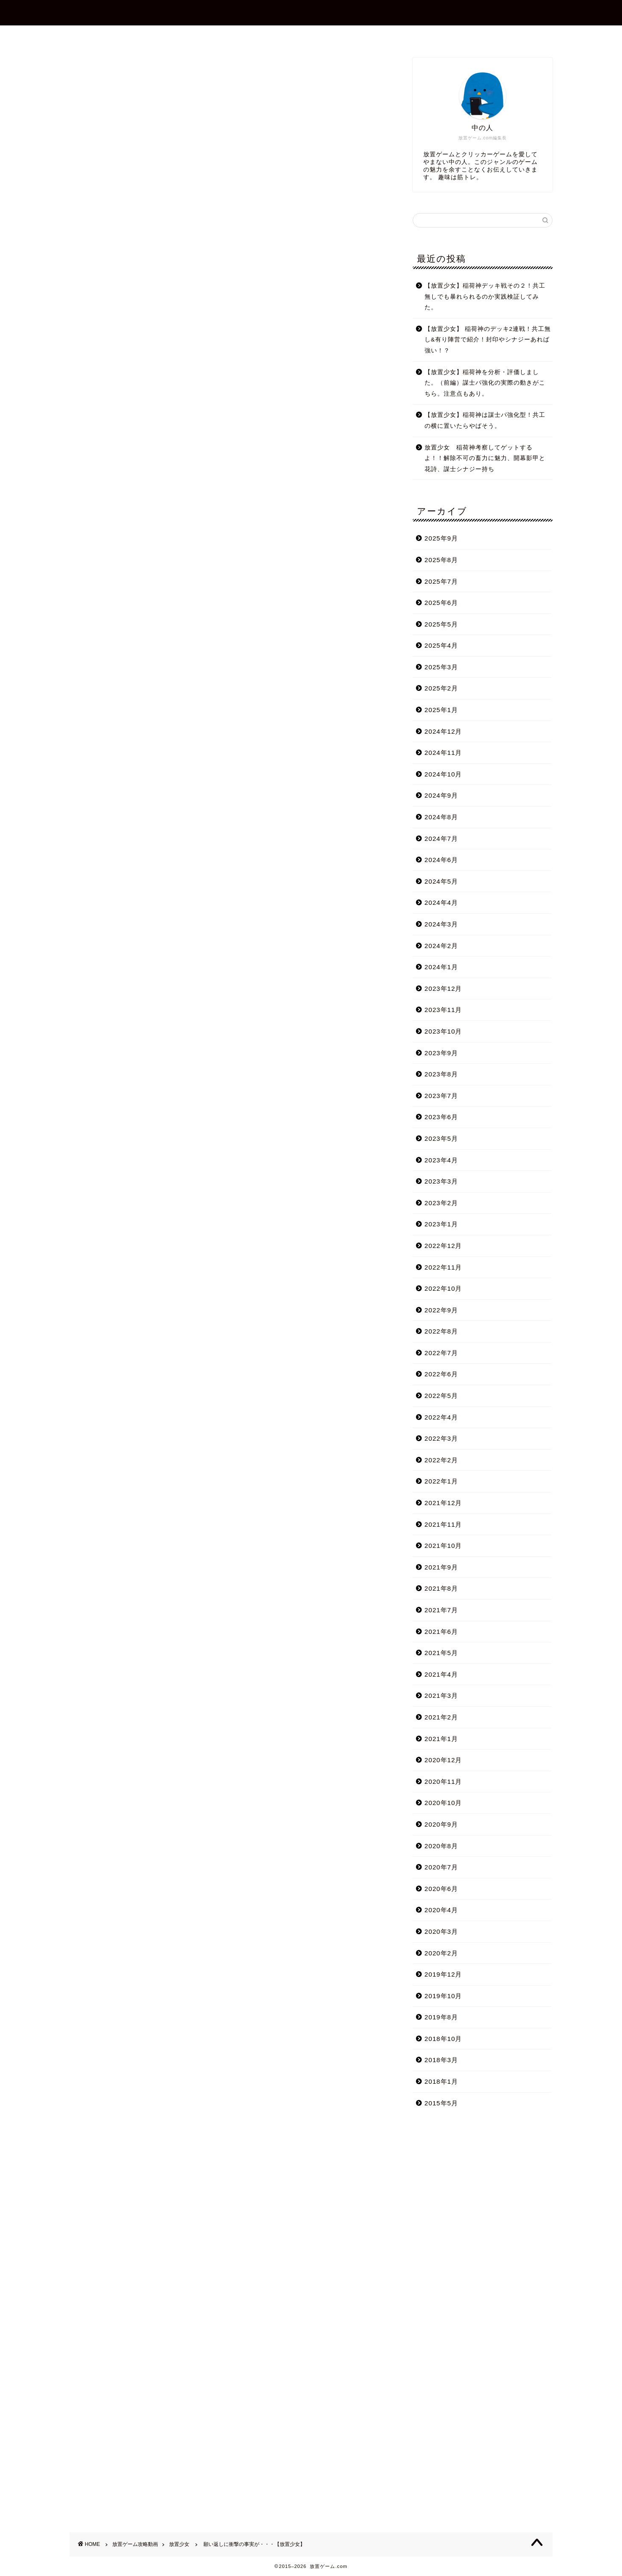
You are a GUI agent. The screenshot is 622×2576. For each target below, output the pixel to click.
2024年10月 (443, 774)
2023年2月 (441, 1202)
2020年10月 (443, 1802)
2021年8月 (441, 1588)
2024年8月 (441, 817)
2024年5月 (441, 881)
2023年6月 (441, 1116)
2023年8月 (441, 1074)
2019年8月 (441, 2017)
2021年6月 (441, 1631)
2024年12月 (443, 731)
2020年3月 (441, 1931)
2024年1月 (441, 967)
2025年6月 (441, 602)
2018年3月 (441, 2059)
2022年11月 (443, 1267)
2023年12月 (443, 988)
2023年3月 (441, 1181)
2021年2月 (441, 1717)
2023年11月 (443, 1009)
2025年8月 (441, 559)
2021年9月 (441, 1567)
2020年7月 (441, 1867)
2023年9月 (441, 1052)
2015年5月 (441, 2103)
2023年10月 (443, 1031)
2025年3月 (441, 667)
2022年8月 (441, 1331)
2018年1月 (441, 2081)
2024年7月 (441, 838)
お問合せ (318, 35)
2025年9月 (441, 538)
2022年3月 (441, 1438)
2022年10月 (443, 1288)
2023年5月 (441, 1138)
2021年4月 (441, 1674)
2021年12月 (443, 1502)
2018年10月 (443, 2038)
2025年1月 (441, 709)
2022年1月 (441, 1481)
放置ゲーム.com (311, 12)
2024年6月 (441, 859)
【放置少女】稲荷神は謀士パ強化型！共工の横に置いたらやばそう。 (485, 420)
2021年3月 (441, 1695)
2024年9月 (441, 795)
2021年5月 (441, 1652)
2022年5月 (441, 1395)
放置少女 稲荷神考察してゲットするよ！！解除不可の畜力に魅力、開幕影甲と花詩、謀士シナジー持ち (485, 458)
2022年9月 (441, 1310)
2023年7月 (441, 1095)
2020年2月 (441, 1953)
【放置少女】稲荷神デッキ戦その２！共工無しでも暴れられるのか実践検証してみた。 (485, 297)
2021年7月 (441, 1610)
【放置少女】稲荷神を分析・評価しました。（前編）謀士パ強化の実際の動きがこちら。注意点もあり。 (485, 383)
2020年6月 (441, 1888)
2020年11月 (443, 1781)
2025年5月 (441, 624)
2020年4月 (441, 1909)
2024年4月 (441, 902)
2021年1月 (441, 1738)
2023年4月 (441, 1160)
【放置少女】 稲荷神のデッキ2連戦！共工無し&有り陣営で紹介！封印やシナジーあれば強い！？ (488, 340)
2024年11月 (443, 752)
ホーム (211, 35)
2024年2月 (441, 945)
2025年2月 (441, 688)
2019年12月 (443, 1974)
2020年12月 (443, 1760)
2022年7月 (441, 1352)
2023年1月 (441, 1224)
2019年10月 (443, 1995)
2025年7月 (441, 581)
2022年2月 (441, 1460)
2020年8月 (441, 1846)
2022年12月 (443, 1245)
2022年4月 (441, 1417)
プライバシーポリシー (387, 35)
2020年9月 (441, 1824)
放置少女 (83, 69)
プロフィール (263, 35)
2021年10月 (443, 1545)
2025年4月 (441, 645)
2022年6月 (441, 1374)
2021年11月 (443, 1524)
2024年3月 (441, 924)
